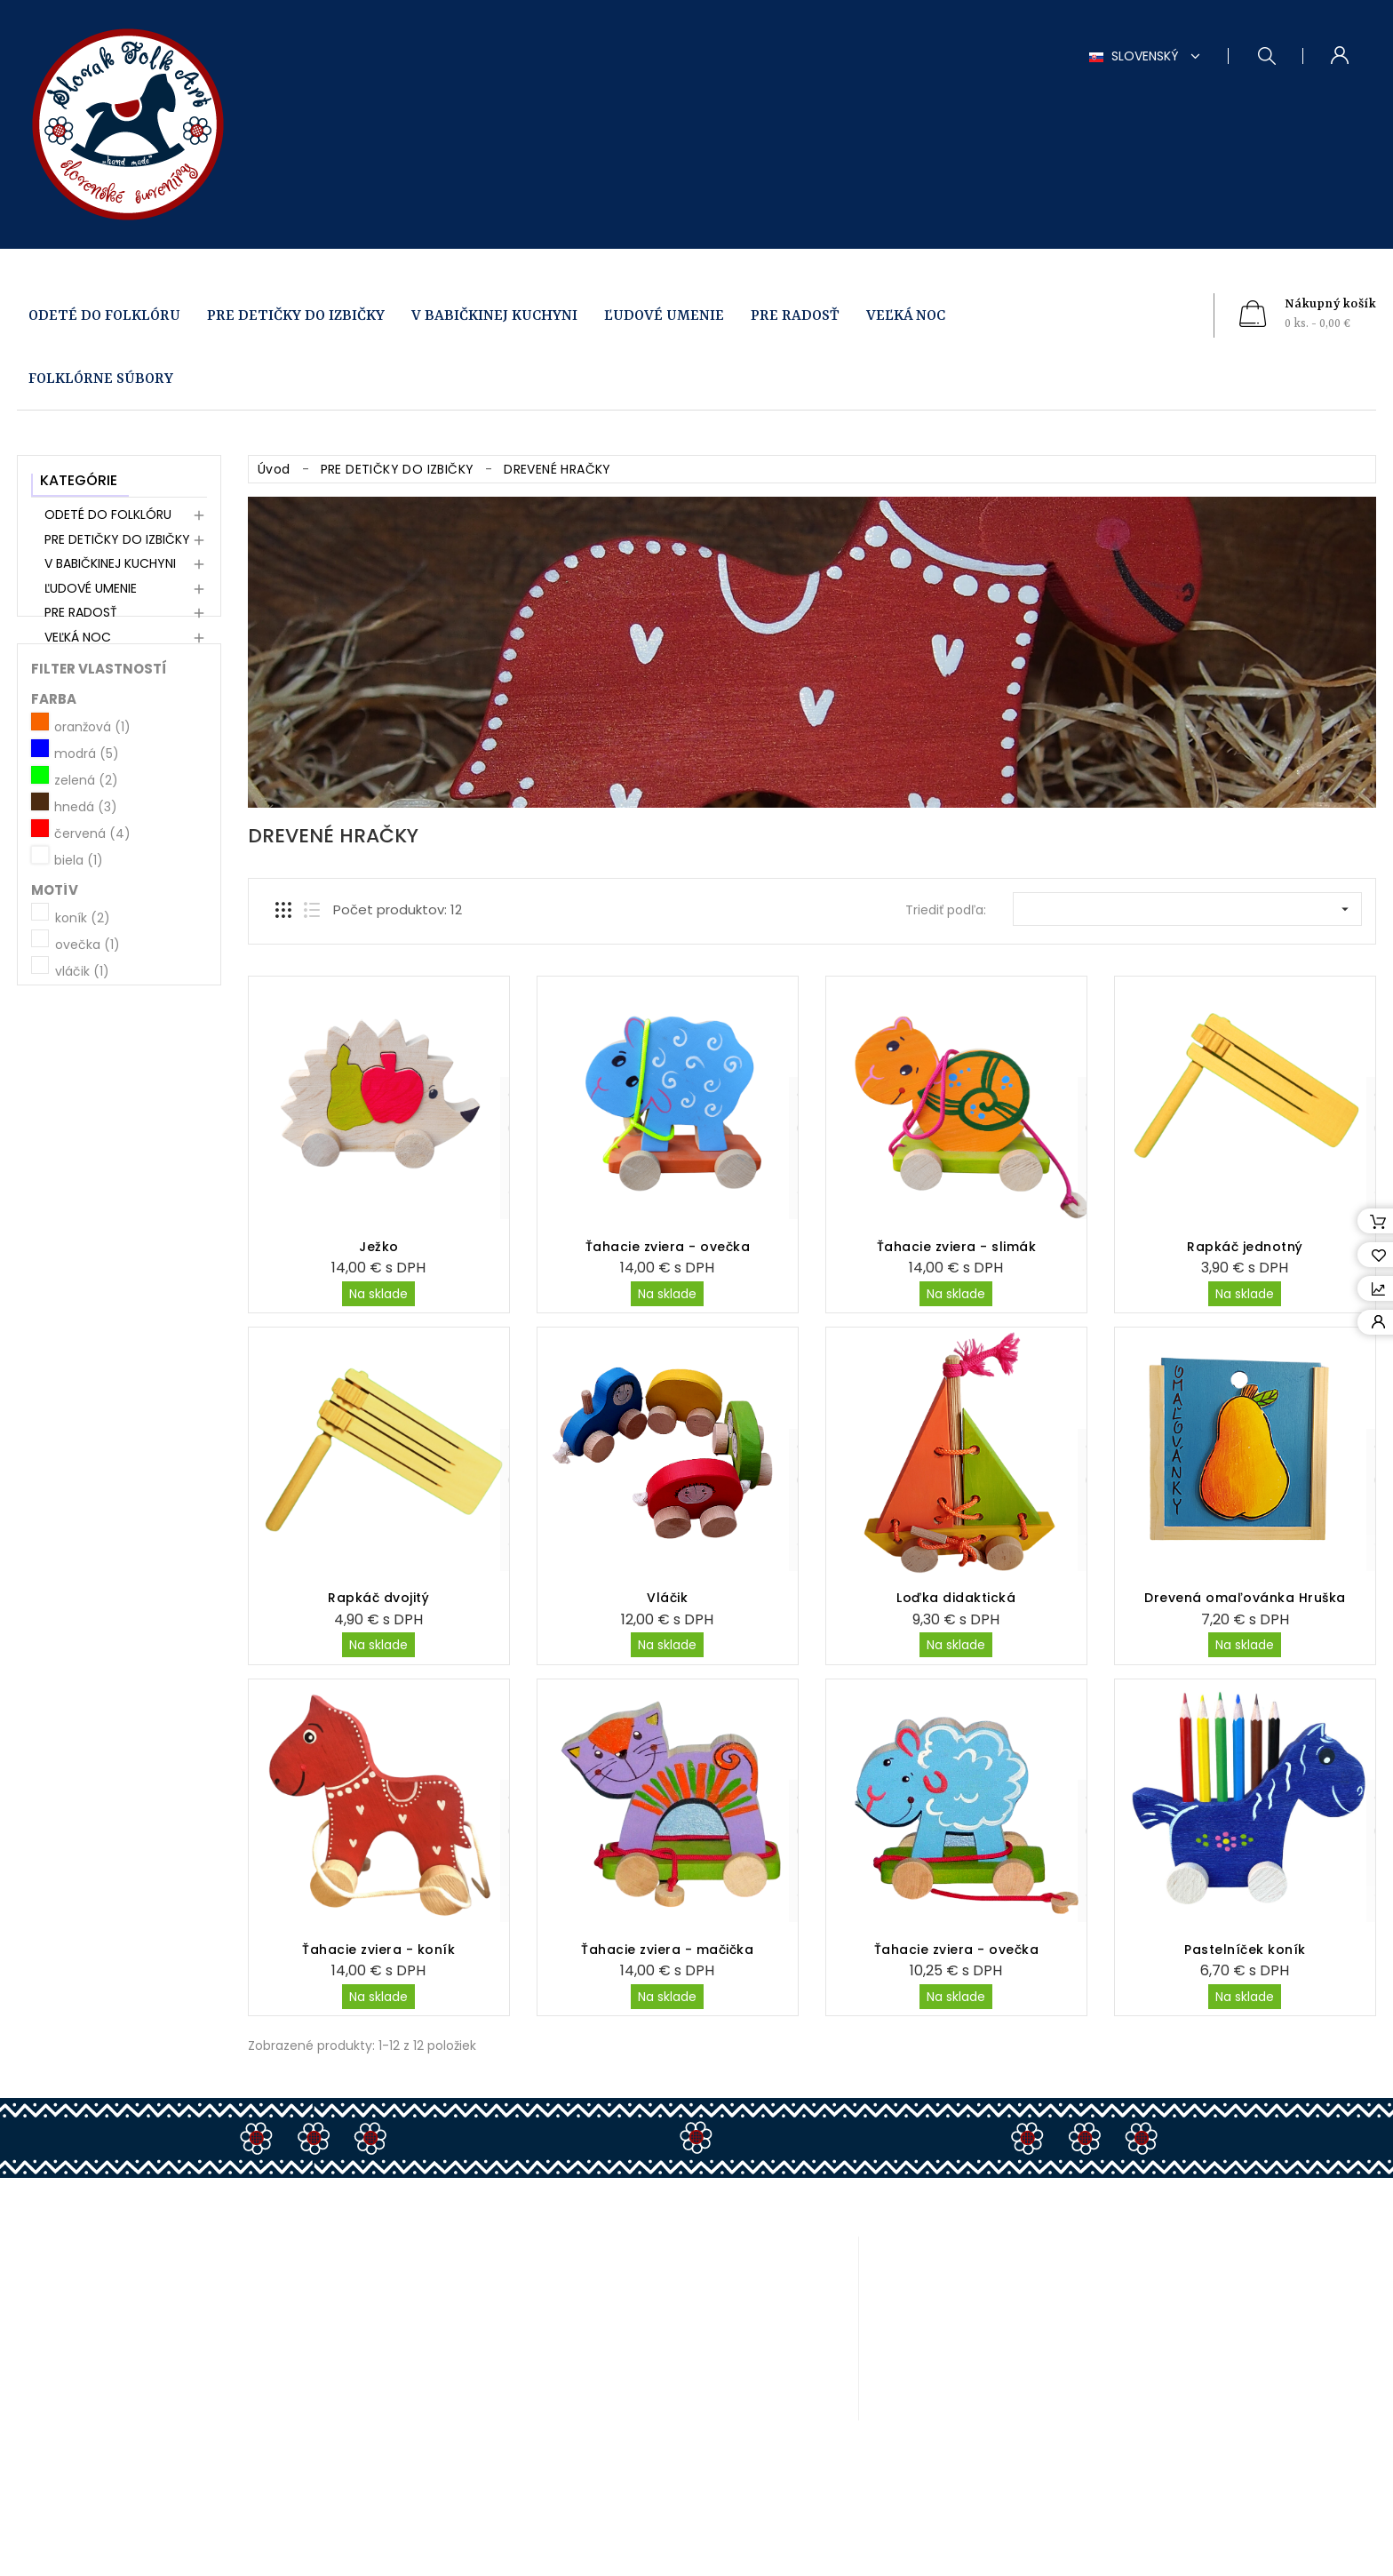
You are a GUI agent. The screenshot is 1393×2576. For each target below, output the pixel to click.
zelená (86, 884)
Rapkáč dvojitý (378, 1598)
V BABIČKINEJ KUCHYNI (494, 315)
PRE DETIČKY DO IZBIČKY (296, 315)
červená (92, 937)
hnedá (85, 911)
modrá (86, 857)
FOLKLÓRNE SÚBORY (100, 379)
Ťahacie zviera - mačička (667, 1949)
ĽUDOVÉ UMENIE (664, 315)
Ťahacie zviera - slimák (957, 1247)
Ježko (379, 1247)
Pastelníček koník (1245, 1949)
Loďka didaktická (955, 1598)
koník (82, 1021)
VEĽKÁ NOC (905, 315)
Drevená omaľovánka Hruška (1245, 1598)
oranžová (92, 831)
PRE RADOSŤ (795, 315)
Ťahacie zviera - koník (378, 1949)
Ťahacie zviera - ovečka (668, 1247)
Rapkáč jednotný (1245, 1247)
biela (78, 964)
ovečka (87, 1048)
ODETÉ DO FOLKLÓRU (104, 315)
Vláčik (667, 1598)
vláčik (82, 1074)
